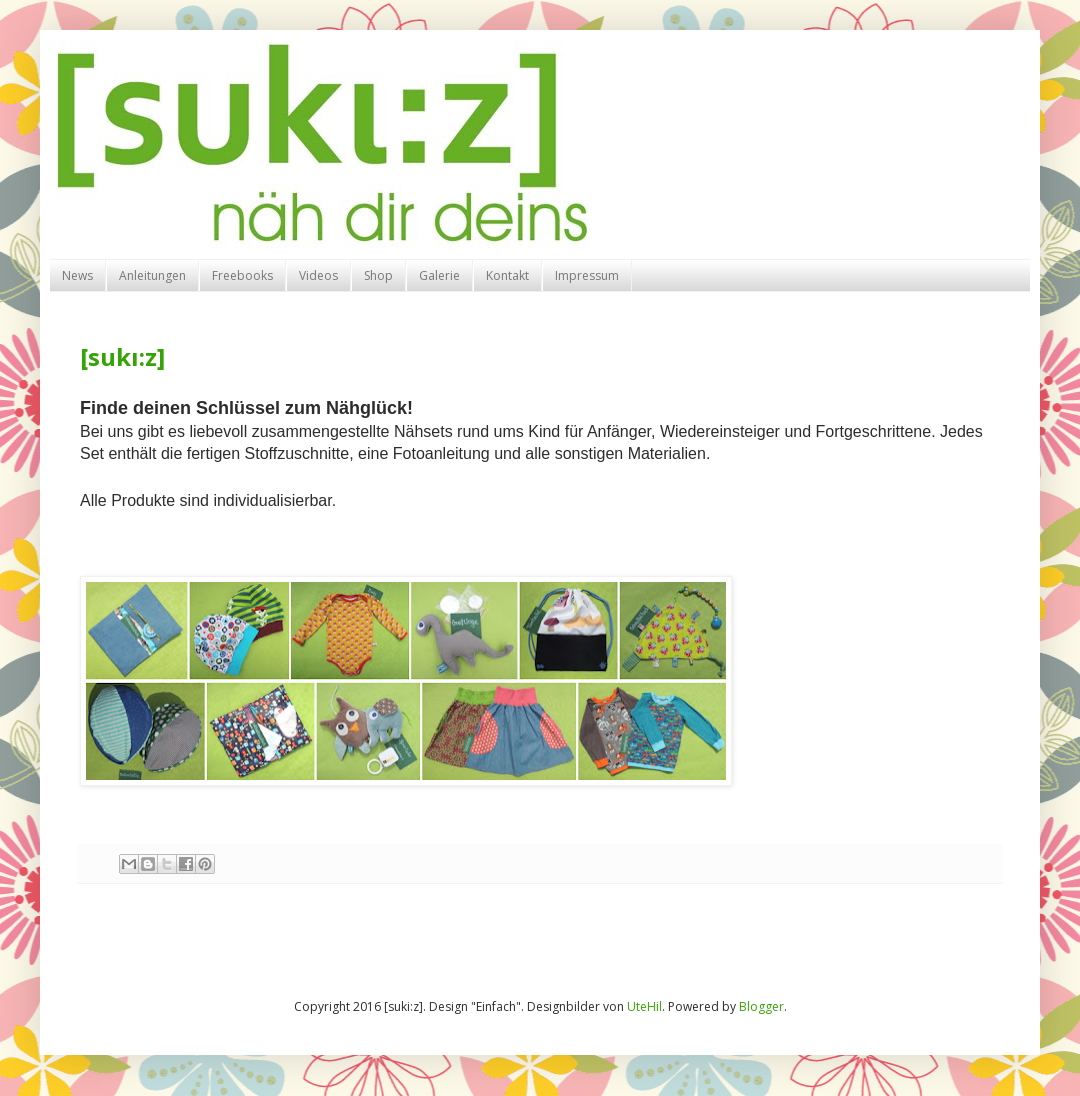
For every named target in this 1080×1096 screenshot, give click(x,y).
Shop (378, 275)
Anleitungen (152, 275)
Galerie (439, 275)
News (77, 275)
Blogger (761, 1006)
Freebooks (242, 275)
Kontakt (507, 275)
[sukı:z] (122, 356)
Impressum (587, 275)
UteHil (644, 1006)
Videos (318, 275)
